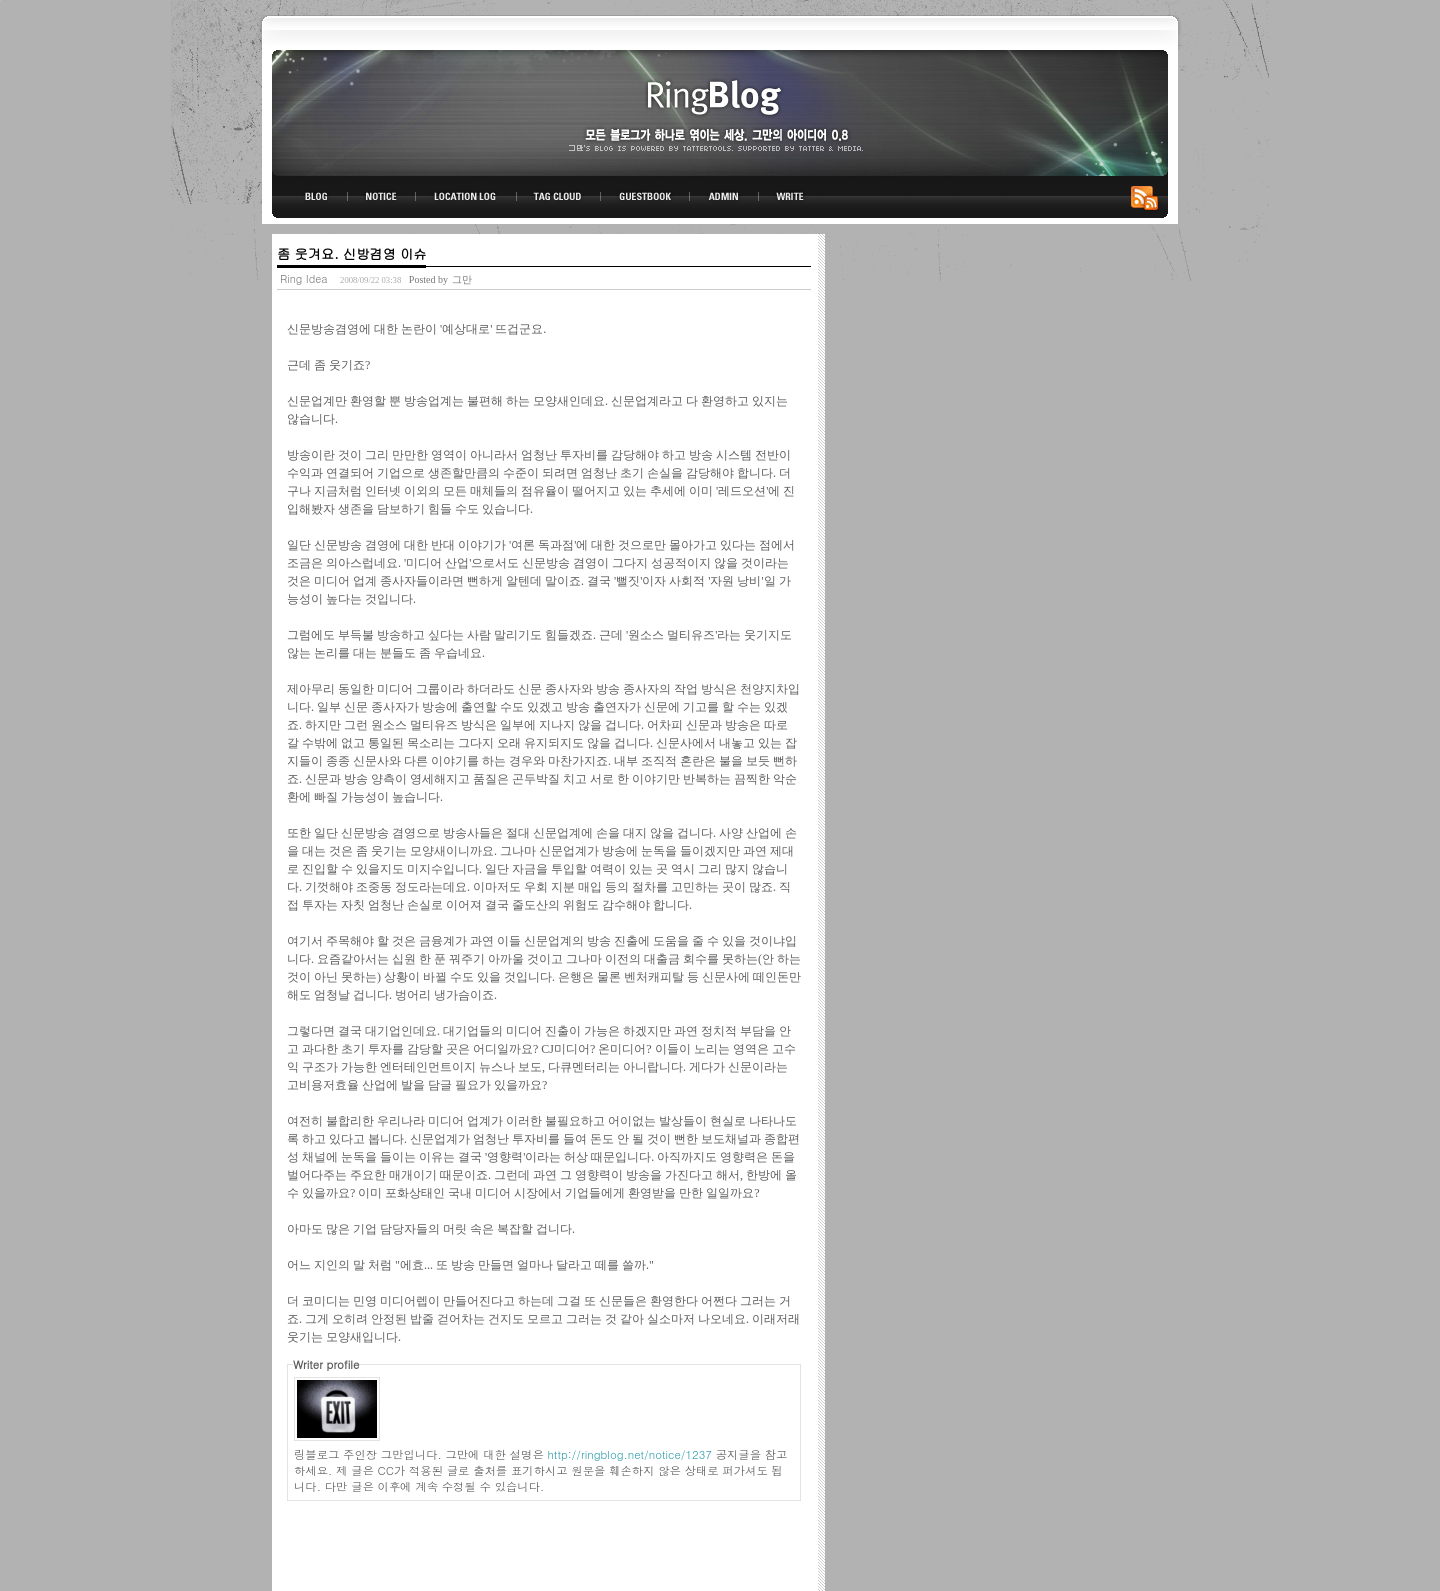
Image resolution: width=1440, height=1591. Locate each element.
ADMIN (724, 197)
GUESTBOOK (645, 197)
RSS (1148, 197)
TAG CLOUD (558, 197)
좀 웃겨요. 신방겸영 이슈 (351, 253)
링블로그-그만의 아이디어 (720, 111)
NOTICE (383, 197)
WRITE (789, 197)
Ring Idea (304, 278)
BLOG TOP (310, 197)
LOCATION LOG (467, 197)
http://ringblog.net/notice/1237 (630, 1454)
